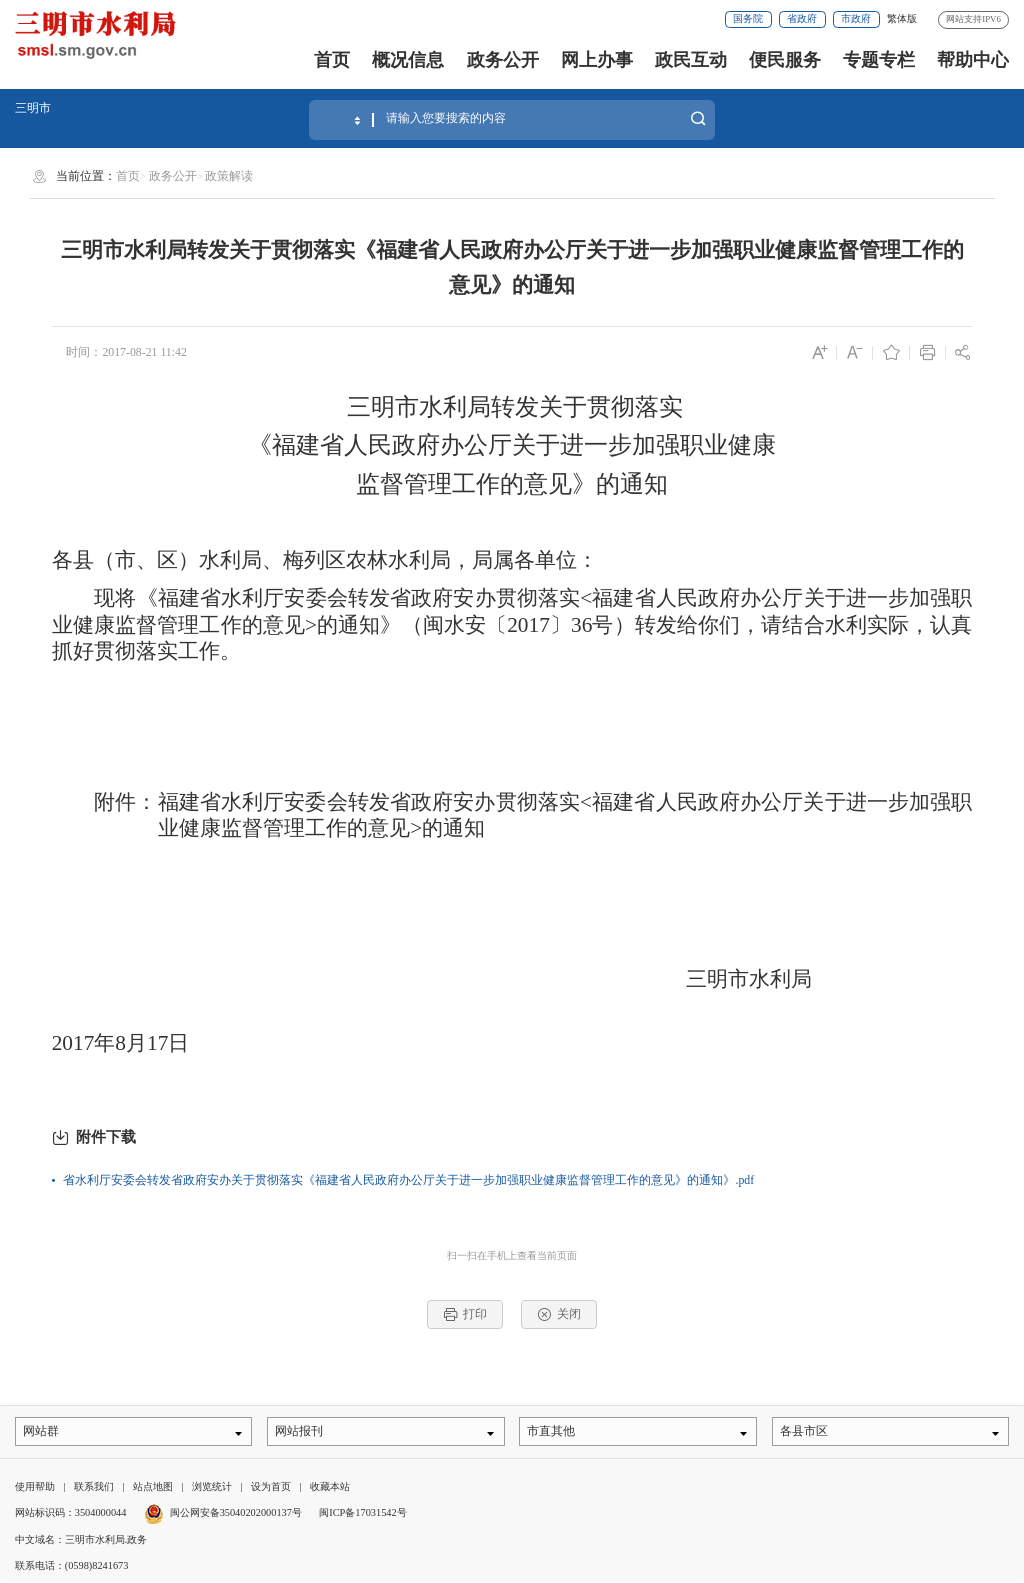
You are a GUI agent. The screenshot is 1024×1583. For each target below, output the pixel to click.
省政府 (802, 18)
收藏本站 (330, 1488)
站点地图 (153, 1488)
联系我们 (94, 1488)
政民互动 (691, 60)
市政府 (856, 18)
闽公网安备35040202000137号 (223, 1515)
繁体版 (902, 18)
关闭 (559, 1314)
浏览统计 (212, 1488)
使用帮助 (35, 1488)
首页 (332, 60)
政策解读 (229, 176)
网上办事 (597, 60)
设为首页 (271, 1488)
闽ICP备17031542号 (362, 1515)
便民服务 (785, 60)
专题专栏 (879, 60)
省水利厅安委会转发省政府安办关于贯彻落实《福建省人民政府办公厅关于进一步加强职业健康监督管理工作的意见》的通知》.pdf (408, 1180)
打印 (465, 1314)
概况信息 (408, 60)
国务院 (748, 18)
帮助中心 (973, 60)
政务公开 (503, 60)
